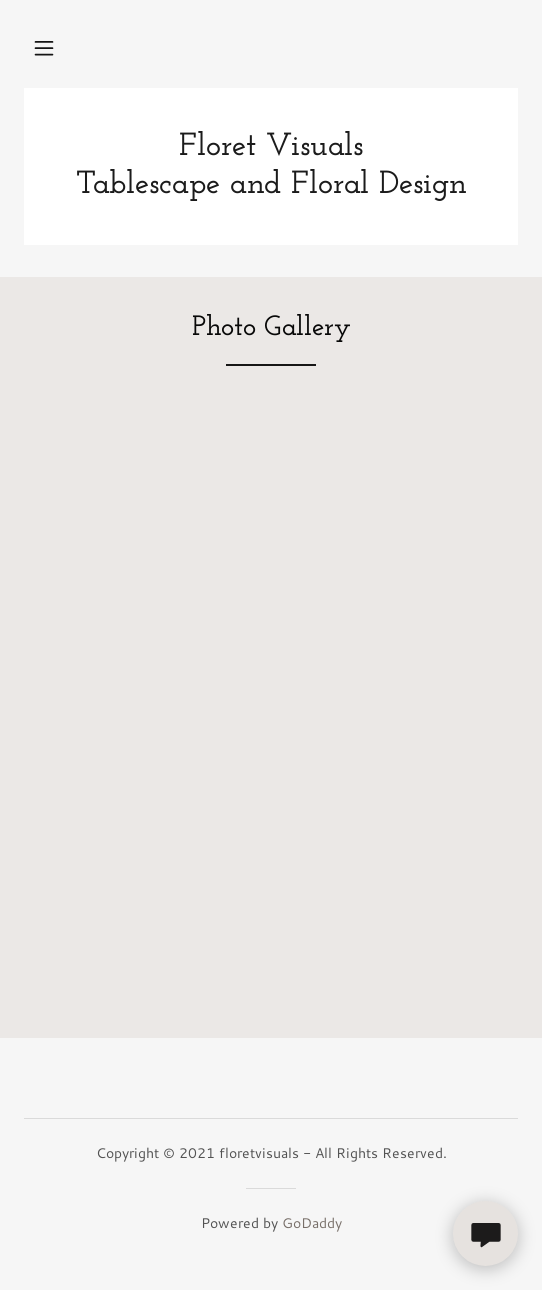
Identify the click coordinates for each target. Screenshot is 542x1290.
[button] (44, 48)
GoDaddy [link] (312, 1223)
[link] (271, 166)
